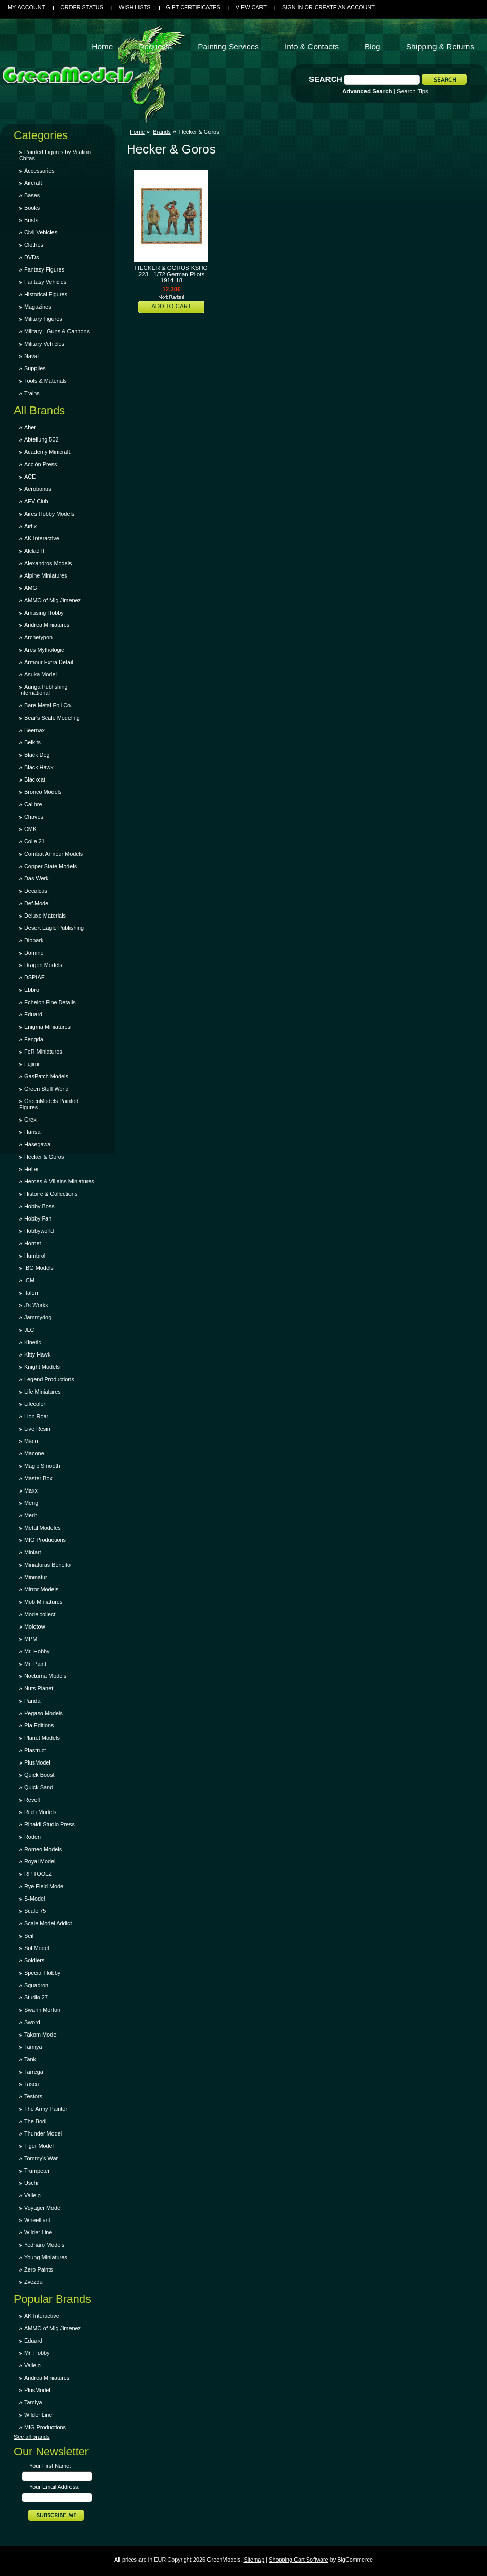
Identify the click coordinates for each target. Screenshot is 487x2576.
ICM (29, 1280)
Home (137, 132)
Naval (31, 356)
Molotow (34, 1626)
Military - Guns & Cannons (57, 331)
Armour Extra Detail (48, 662)
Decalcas (35, 891)
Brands (162, 132)
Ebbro (31, 990)
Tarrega (33, 2072)
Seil (28, 1936)
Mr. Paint (35, 1663)
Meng (31, 1503)
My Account (26, 7)
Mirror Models (41, 1589)
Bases (32, 195)
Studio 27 (36, 1997)
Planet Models (42, 1738)
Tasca (31, 2084)
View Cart (251, 7)
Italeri (31, 1293)
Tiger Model (39, 2146)
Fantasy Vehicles (45, 282)
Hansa (32, 1132)
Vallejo (32, 2195)
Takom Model (41, 2034)
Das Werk (36, 878)
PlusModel (37, 1762)
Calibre (33, 804)
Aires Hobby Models (49, 514)
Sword (32, 2022)
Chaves (33, 817)
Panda (32, 1701)
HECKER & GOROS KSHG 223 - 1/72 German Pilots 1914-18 (171, 274)
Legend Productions (49, 1379)
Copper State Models (50, 866)
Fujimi (31, 1064)
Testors (33, 2096)
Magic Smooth (42, 1466)
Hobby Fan (37, 1218)
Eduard (33, 1014)
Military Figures (43, 319)
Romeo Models (43, 1849)
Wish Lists (135, 7)
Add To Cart (171, 306)
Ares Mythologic (44, 650)
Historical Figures (45, 294)
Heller (31, 1169)
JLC (29, 1330)
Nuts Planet (38, 1688)
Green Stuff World (46, 1089)
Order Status (81, 7)
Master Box (38, 1478)
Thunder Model (43, 2133)
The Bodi (35, 2121)
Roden (32, 1837)
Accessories (39, 170)
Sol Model (36, 1948)
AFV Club (36, 501)
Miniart (32, 1552)
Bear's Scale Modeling (52, 718)
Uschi (31, 2183)
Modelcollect (39, 1614)
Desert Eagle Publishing (54, 928)
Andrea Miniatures (46, 625)
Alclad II (34, 551)
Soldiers (34, 1960)
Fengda (33, 1039)
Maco (31, 1441)
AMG (30, 588)
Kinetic (32, 1342)
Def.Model (37, 903)
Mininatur (35, 1577)
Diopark (33, 940)
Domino (33, 953)
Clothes (33, 245)
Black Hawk (39, 767)
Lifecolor (34, 1404)
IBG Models (39, 1268)
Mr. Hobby (37, 1651)
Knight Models (42, 1367)
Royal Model (39, 1861)
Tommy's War (41, 2158)
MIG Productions (45, 1540)
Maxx (31, 1490)
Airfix (30, 526)
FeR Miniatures (43, 1051)
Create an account (345, 7)
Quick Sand (38, 1787)
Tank (30, 2059)
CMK (30, 829)
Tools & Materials (45, 381)
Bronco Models (43, 792)
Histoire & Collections (50, 1194)
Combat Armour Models (53, 854)
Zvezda (33, 2282)
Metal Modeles (42, 1527)
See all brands (32, 2437)
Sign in (292, 7)
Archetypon (38, 637)
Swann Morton (42, 2010)
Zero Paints (38, 2269)
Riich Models (40, 1812)
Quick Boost (39, 1775)
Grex (30, 1119)
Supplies (35, 368)
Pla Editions (39, 1725)
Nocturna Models (45, 1676)
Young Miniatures (45, 2257)
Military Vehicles (44, 344)
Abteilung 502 (41, 439)
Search (325, 79)
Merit (30, 1515)
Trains (32, 393)
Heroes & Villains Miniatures (59, 1181)
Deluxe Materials (45, 915)
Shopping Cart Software (298, 2559)
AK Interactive (41, 538)
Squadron (36, 1985)
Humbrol (34, 1255)
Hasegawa (37, 1144)
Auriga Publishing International (43, 690)
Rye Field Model (44, 1886)
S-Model (34, 1898)
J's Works (36, 1305)
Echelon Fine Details (50, 1002)
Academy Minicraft (47, 452)
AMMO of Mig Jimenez (52, 600)
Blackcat (34, 779)
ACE (30, 476)
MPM (30, 1639)
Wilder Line (38, 2232)
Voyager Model (43, 2208)
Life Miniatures (42, 1391)
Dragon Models (43, 965)
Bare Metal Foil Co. (48, 705)
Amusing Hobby (44, 612)
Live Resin (37, 1429)
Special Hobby (42, 1973)
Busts (31, 220)
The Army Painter (45, 2109)
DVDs (31, 257)
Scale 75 (35, 1911)
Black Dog (37, 755)
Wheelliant (37, 2220)
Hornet (32, 1243)
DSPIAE (34, 977)
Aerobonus (37, 489)
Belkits (32, 742)
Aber (30, 427)
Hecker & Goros (44, 1157)
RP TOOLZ (38, 1874)
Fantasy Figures (44, 269)
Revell (32, 1800)
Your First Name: (50, 2466)
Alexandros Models (48, 563)
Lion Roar (36, 1416)
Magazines (37, 306)
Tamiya (33, 2047)
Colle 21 (34, 841)
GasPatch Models (46, 1076)
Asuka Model (40, 674)
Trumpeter (37, 2170)
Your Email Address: (54, 2487)
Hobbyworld (39, 1231)
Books (32, 208)
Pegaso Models (43, 1713)
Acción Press (40, 464)
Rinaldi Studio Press (49, 1824)
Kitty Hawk (37, 1354)
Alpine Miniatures (45, 575)
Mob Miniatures (43, 1602)
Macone (34, 1453)
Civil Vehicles (40, 232)
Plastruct (35, 1750)
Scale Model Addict (48, 1923)
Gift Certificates (193, 7)
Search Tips (412, 91)
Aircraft (33, 183)
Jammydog (37, 1317)
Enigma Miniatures (47, 1027)
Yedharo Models (44, 2245)
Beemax (34, 730)
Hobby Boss (39, 1206)
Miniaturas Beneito (47, 1565)
